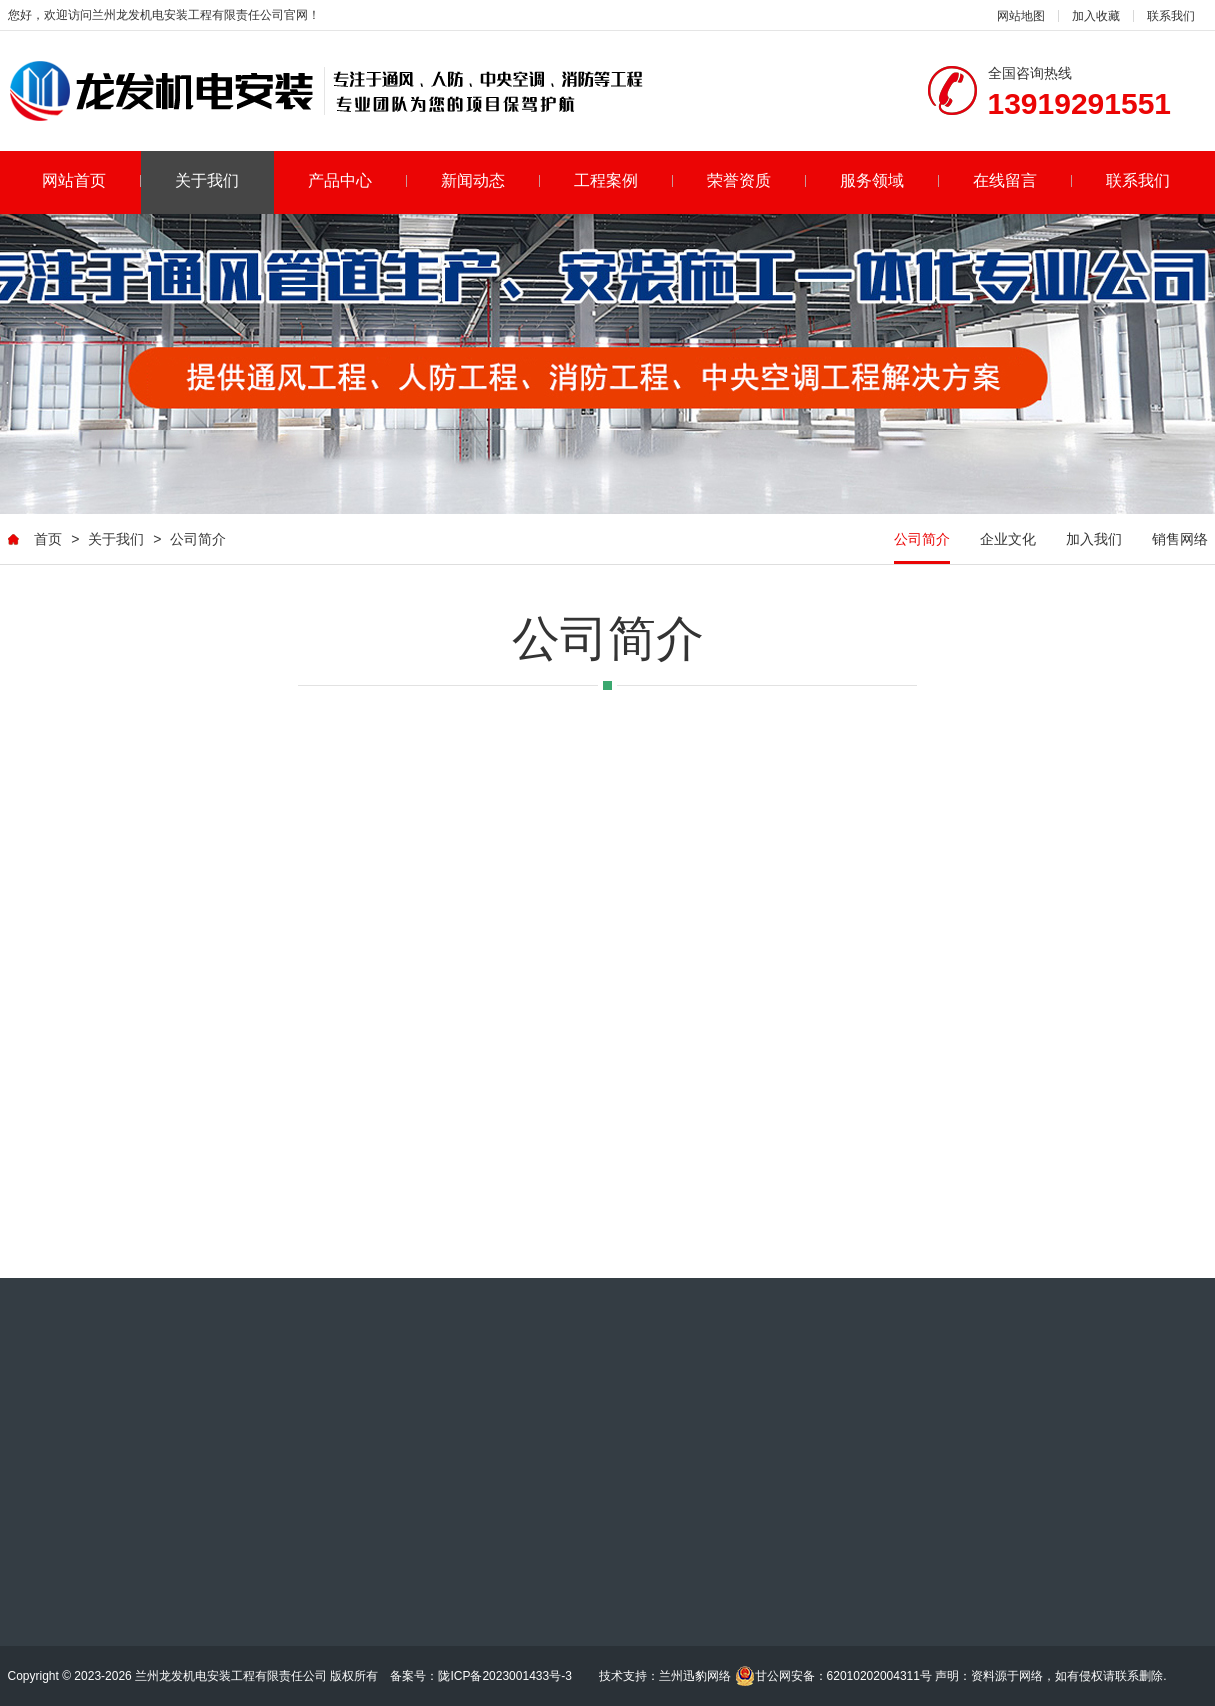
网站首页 (91, 180)
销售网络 (1180, 540)
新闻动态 (490, 180)
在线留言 (1022, 180)
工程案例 (623, 180)
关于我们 (207, 180)
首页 (48, 540)
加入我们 (1094, 540)
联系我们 (1171, 16)
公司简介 (198, 540)
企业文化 (1008, 540)
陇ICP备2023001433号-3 (504, 1676)
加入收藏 (1096, 16)
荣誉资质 (756, 180)
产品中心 (357, 180)
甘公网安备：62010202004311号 (833, 1676)
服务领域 (889, 180)
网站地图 (1021, 16)
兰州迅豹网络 (695, 1676)
